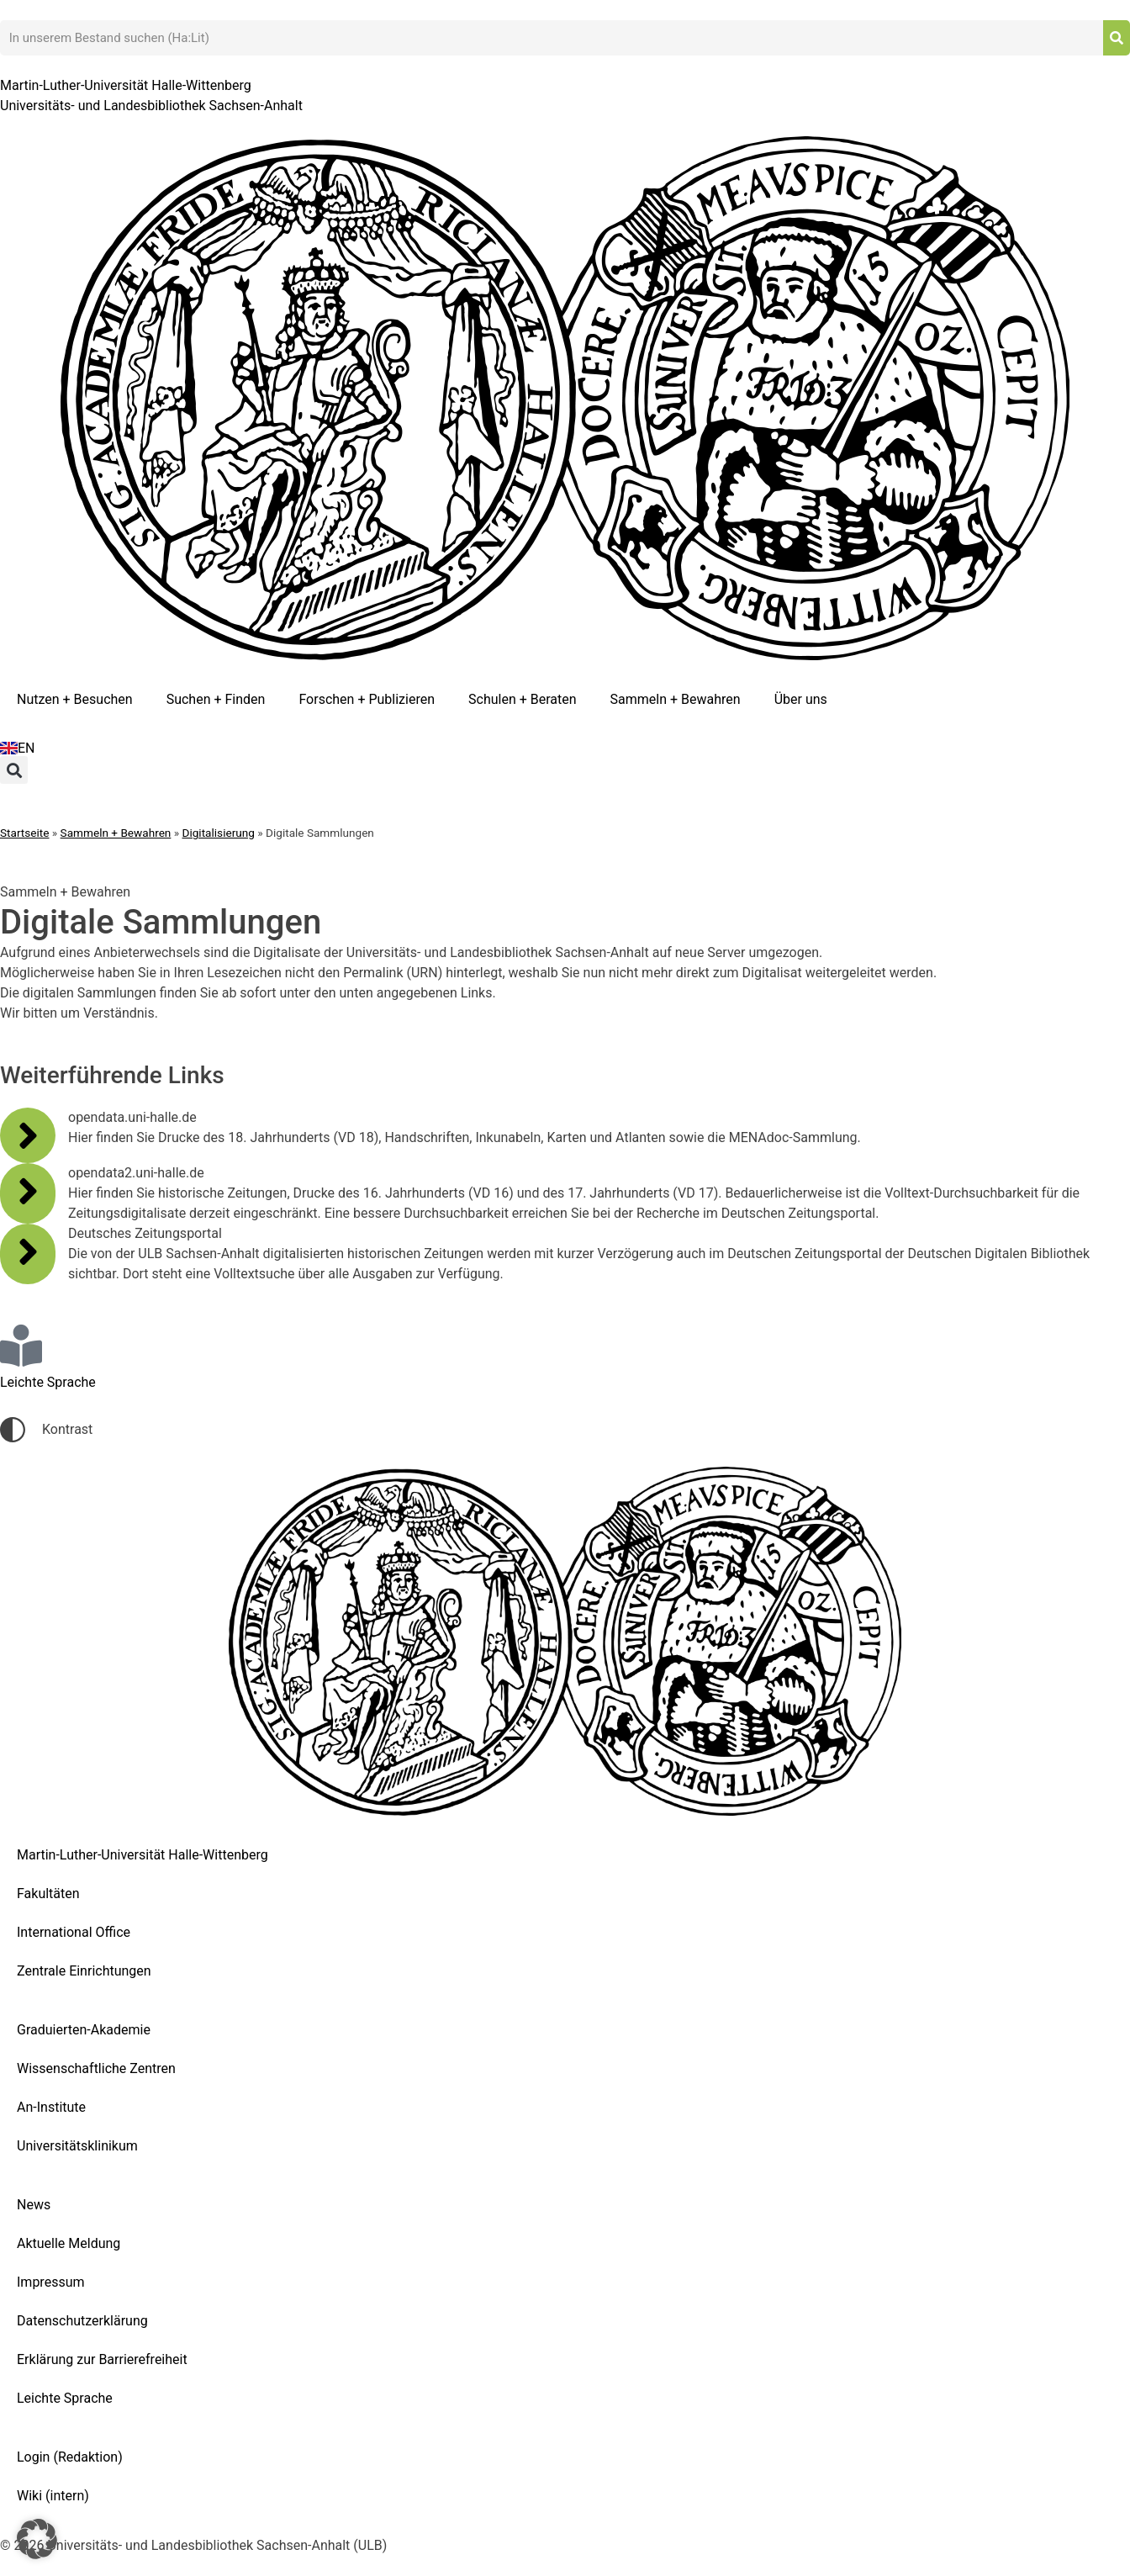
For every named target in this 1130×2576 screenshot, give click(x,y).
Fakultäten (48, 1894)
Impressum (51, 2282)
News (33, 2205)
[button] (14, 770)
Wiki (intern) (53, 2496)
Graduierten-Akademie (83, 2030)
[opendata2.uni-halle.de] (28, 1191)
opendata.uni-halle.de (132, 1117)
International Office (73, 1932)
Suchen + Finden (216, 699)
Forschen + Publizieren (366, 699)
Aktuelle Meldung (68, 2243)
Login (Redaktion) (70, 2457)
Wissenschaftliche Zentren (96, 2068)
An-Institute (51, 2107)
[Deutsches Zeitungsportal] (28, 1251)
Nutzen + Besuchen (75, 699)
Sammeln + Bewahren (675, 699)
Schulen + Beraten (522, 699)
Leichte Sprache (65, 2398)
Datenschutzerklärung (82, 2321)
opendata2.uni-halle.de (136, 1173)
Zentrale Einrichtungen (84, 1971)
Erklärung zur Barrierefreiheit (102, 2359)
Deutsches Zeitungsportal (145, 1233)
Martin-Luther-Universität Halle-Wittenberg (142, 1855)
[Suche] (1116, 38)
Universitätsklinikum (77, 2146)
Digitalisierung (218, 832)
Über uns (800, 699)
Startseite (24, 832)
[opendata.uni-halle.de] (28, 1135)
